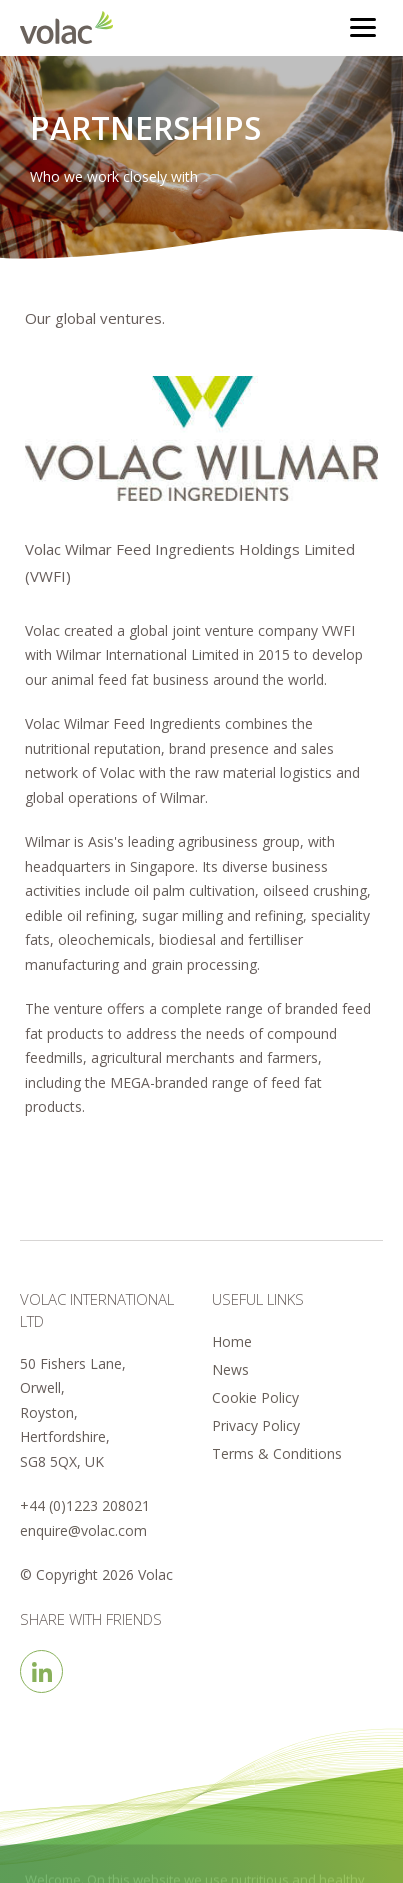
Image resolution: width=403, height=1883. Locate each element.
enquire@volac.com (83, 1530)
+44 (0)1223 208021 (85, 1505)
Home (232, 1341)
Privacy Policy (256, 1425)
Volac (71, 27)
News (230, 1369)
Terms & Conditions (277, 1453)
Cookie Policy (255, 1397)
